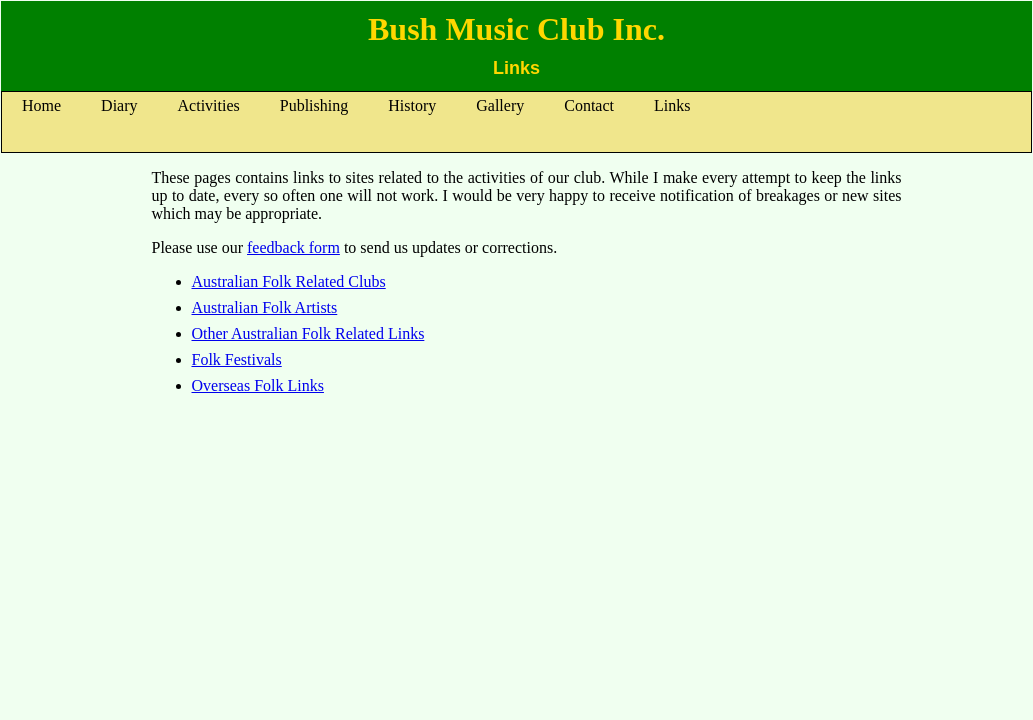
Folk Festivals (237, 359)
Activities (209, 105)
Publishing (314, 105)
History (412, 105)
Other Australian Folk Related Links (308, 333)
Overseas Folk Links (258, 385)
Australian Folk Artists (265, 307)
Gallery (500, 105)
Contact (589, 105)
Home (41, 105)
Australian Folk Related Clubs (289, 281)
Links (672, 105)
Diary (119, 105)
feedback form (293, 247)
